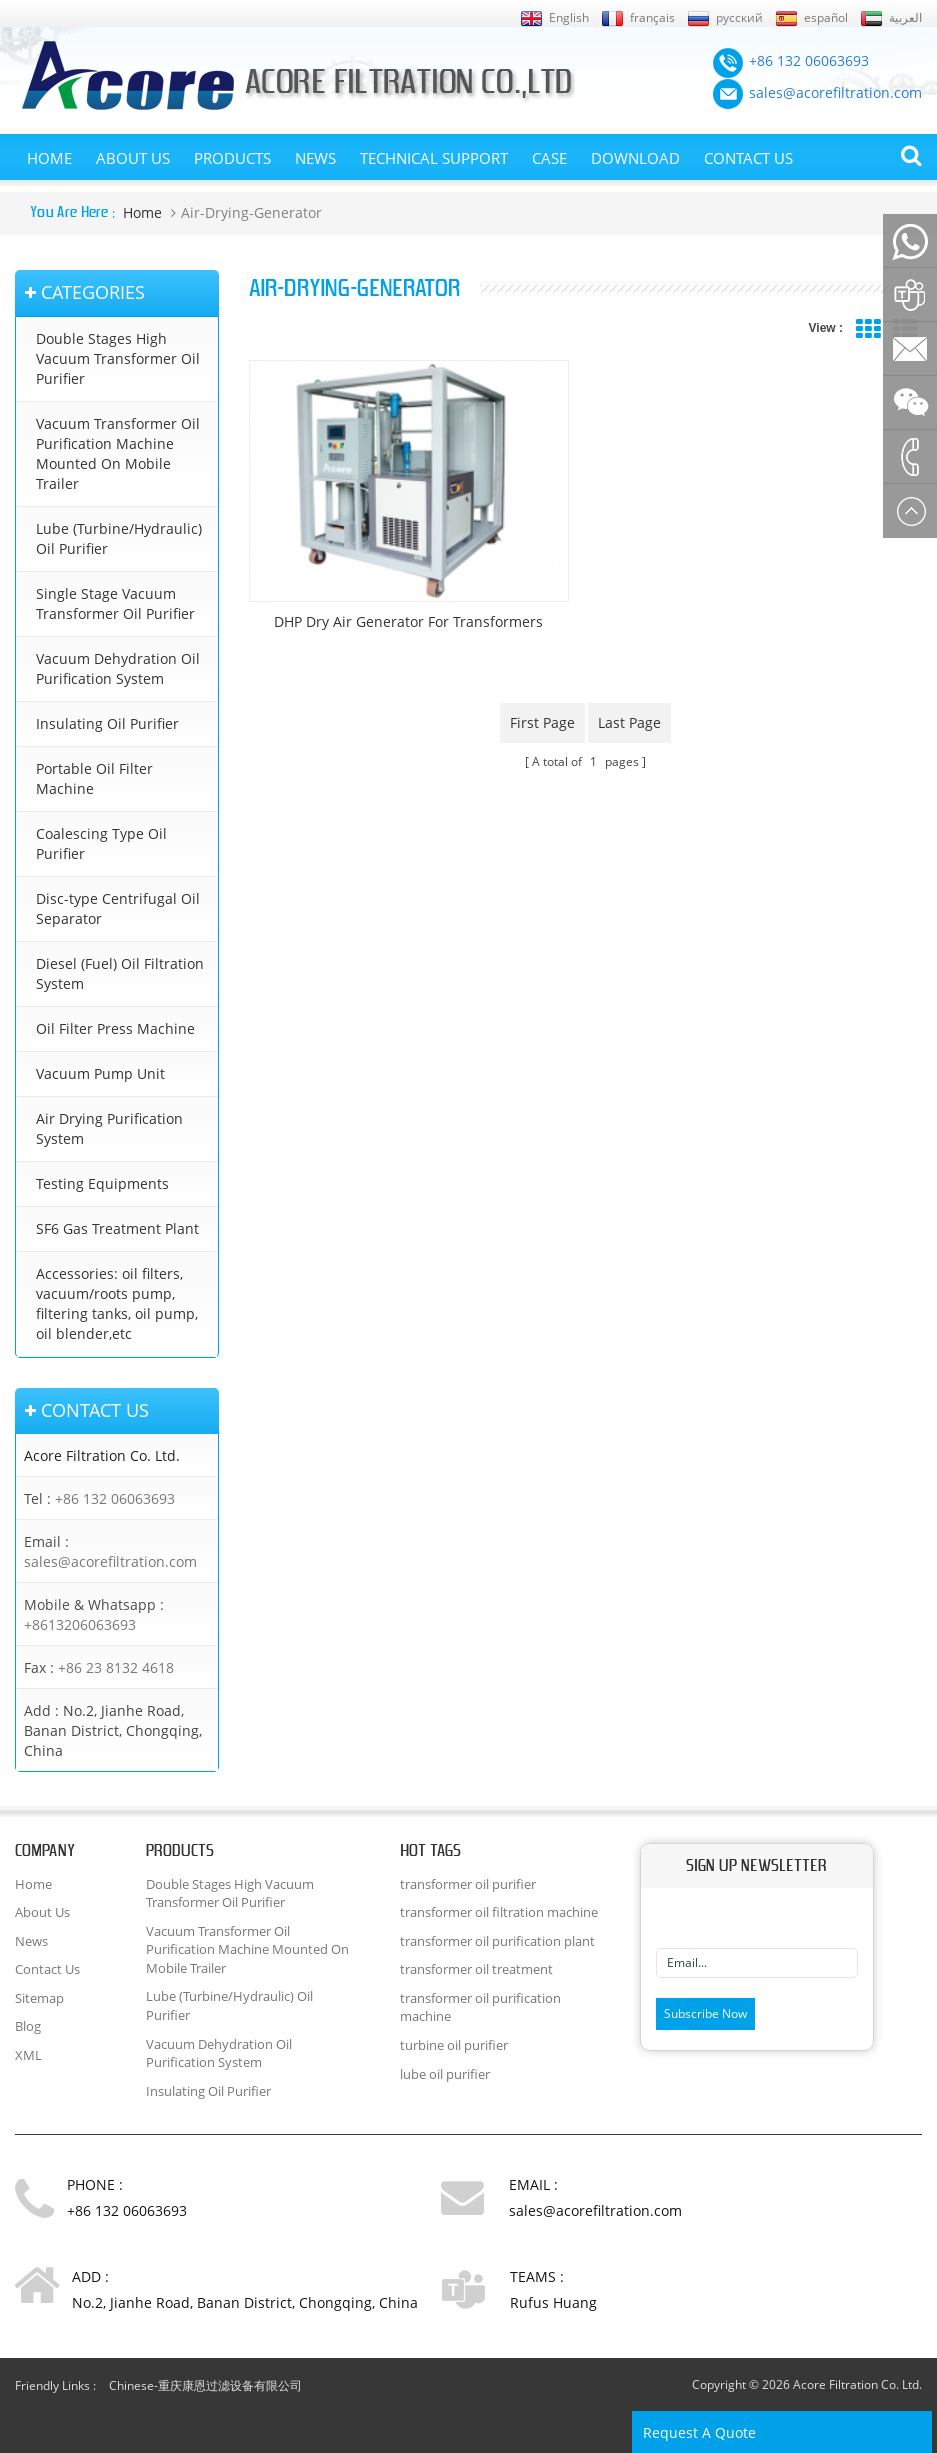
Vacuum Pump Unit (100, 1073)
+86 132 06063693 (115, 1498)
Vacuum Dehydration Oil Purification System (118, 668)
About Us (133, 158)
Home (49, 158)
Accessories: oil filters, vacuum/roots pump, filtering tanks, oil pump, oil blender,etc (117, 1303)
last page (629, 722)
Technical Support (434, 158)
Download (635, 158)
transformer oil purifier (468, 1884)
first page (542, 722)
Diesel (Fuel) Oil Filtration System (120, 973)
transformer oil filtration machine (499, 1912)
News (315, 158)
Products (232, 158)
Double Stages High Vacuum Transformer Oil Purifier (118, 358)
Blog (28, 2026)
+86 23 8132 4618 (116, 1667)
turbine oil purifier (454, 2045)
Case (549, 158)
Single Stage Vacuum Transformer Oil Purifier (115, 603)
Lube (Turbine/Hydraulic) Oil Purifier (119, 538)
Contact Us (748, 158)
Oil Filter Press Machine (115, 1028)
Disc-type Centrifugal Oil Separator (118, 908)
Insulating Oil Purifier (107, 723)
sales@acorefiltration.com (110, 1561)
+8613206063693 (80, 1624)
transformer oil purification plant (497, 1941)
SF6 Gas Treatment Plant (117, 1228)
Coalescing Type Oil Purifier (101, 843)
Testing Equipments (102, 1183)
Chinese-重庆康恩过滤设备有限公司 (205, 2385)
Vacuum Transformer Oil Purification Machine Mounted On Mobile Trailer (118, 453)
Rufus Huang (553, 2302)
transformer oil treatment (476, 1969)
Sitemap (39, 1998)
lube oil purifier (445, 2074)
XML (28, 2055)
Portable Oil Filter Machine (94, 778)
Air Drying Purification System (109, 1128)
